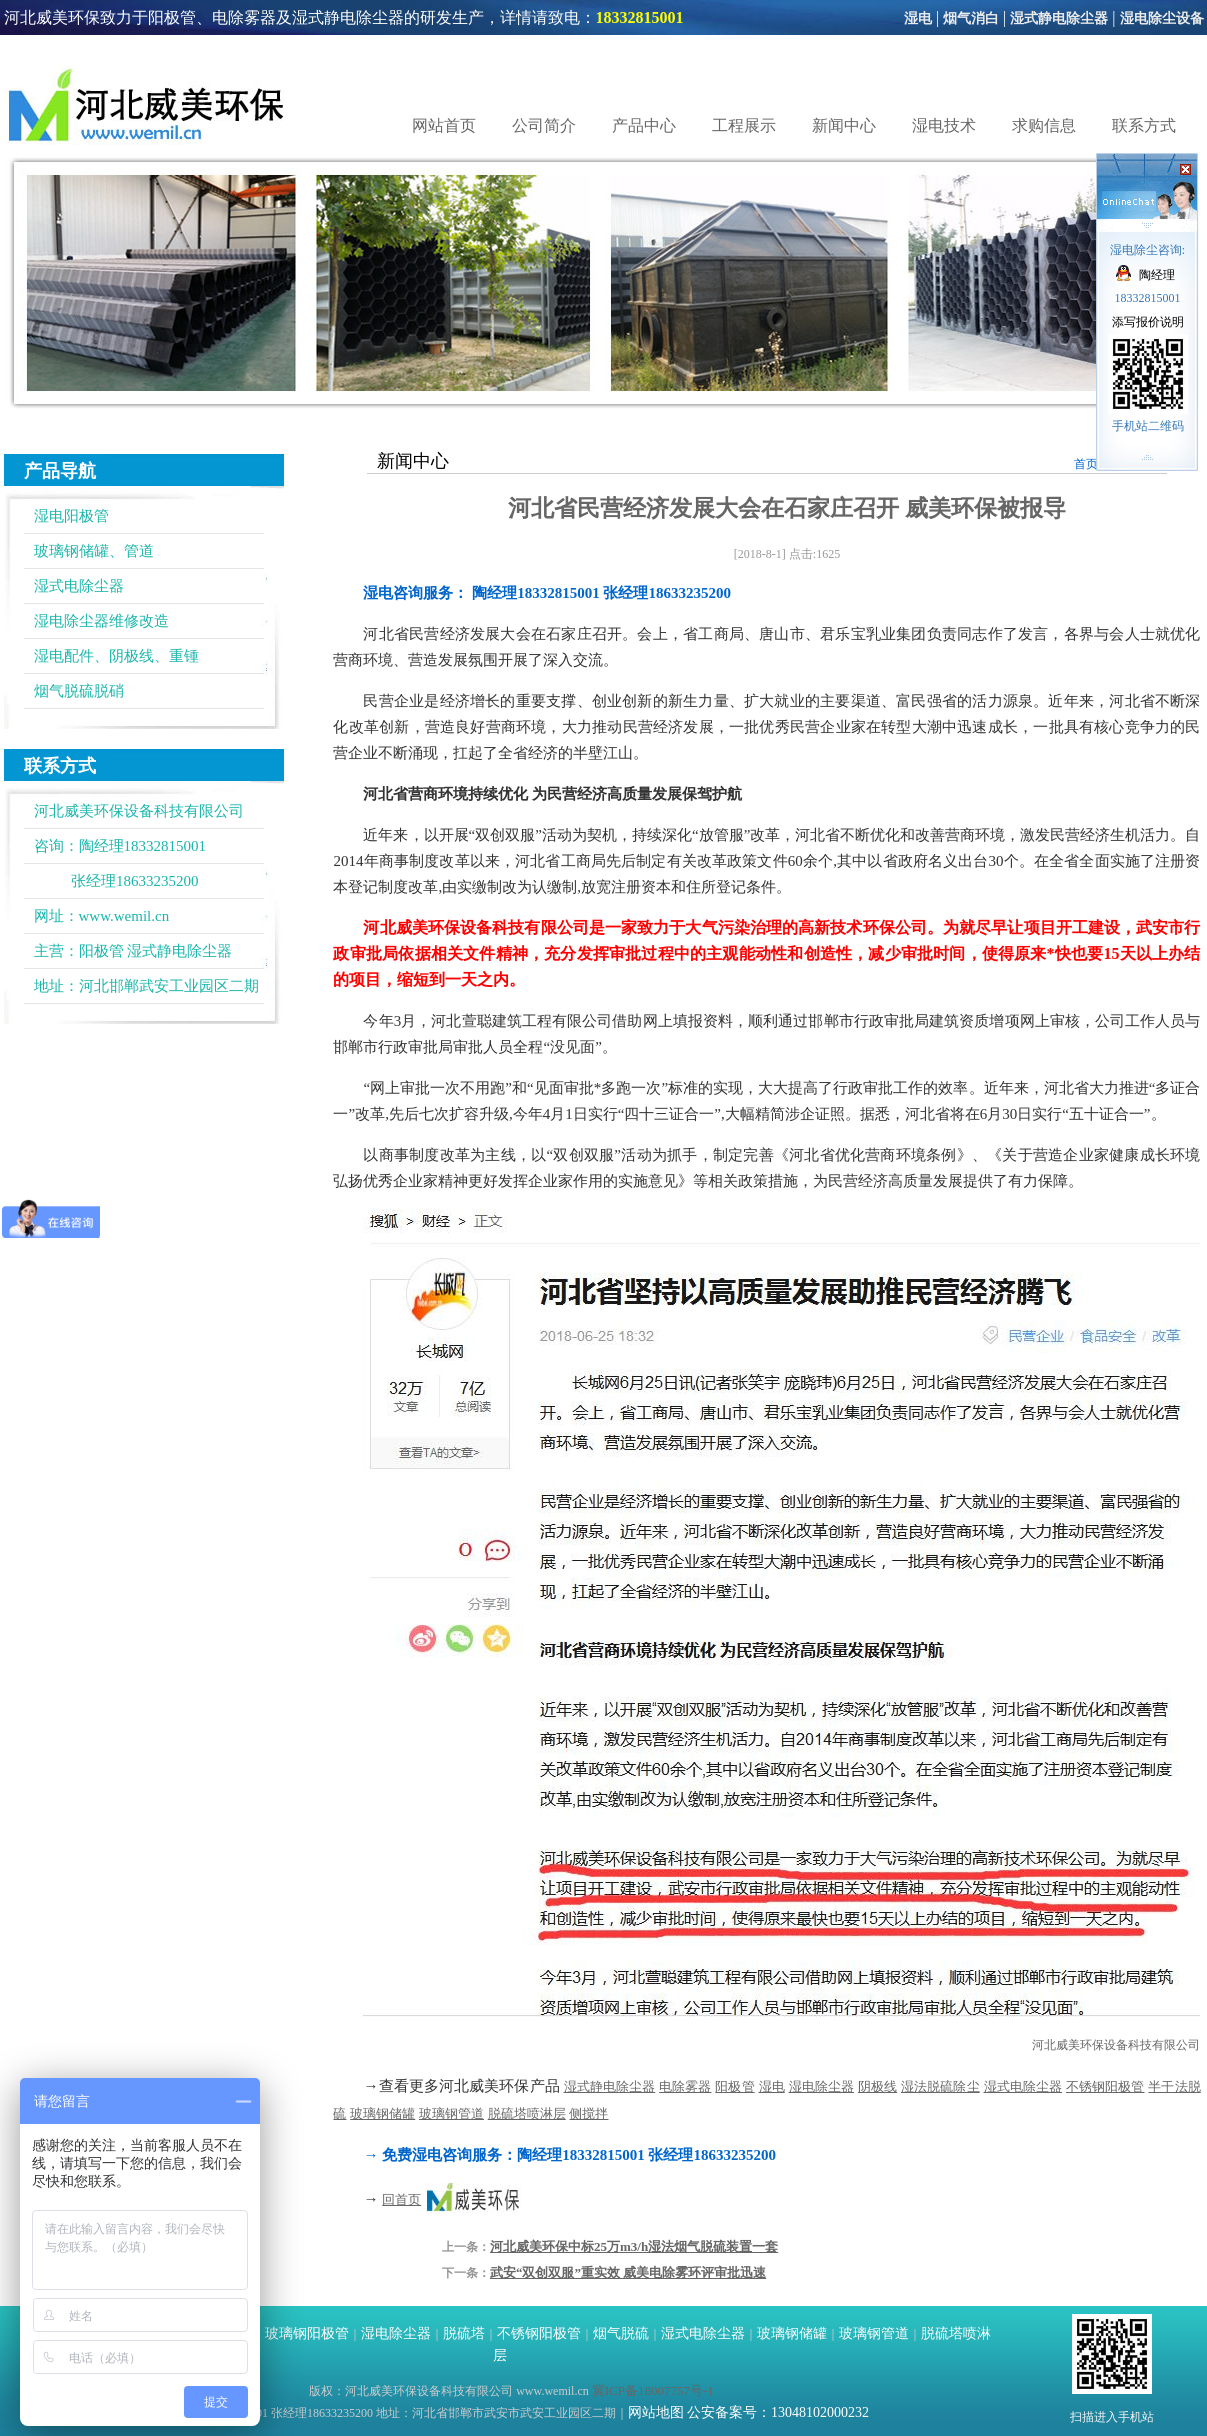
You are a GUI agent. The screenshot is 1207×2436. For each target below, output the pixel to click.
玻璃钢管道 (451, 2113)
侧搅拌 (588, 2113)
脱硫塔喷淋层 (527, 2113)
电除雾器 (685, 2086)
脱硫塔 (464, 2333)
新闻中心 (844, 125)
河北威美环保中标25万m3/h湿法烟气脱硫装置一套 (634, 2246)
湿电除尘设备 (1162, 18)
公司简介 (544, 125)
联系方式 (1144, 125)
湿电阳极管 (71, 516)
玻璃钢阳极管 (307, 2333)
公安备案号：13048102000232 (778, 2412)
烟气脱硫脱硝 (79, 691)
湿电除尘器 (821, 2086)
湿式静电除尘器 (1059, 18)
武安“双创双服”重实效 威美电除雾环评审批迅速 (628, 2272)
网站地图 (656, 2412)
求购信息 (1044, 125)
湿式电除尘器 (79, 586)
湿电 (918, 18)
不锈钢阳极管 (1105, 2086)
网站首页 (444, 125)
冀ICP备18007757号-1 (653, 2390)
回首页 (401, 2199)
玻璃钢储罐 (382, 2113)
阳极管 (101, 951)
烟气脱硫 (621, 2333)
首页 (1086, 464)
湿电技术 (944, 125)
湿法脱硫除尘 (940, 2086)
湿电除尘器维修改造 (101, 621)
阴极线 (877, 2086)
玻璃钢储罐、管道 (94, 551)
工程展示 (744, 125)
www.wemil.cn (124, 916)
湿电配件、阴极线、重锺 (116, 656)
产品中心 (644, 125)
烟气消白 (971, 18)
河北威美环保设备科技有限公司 (1116, 2045)
